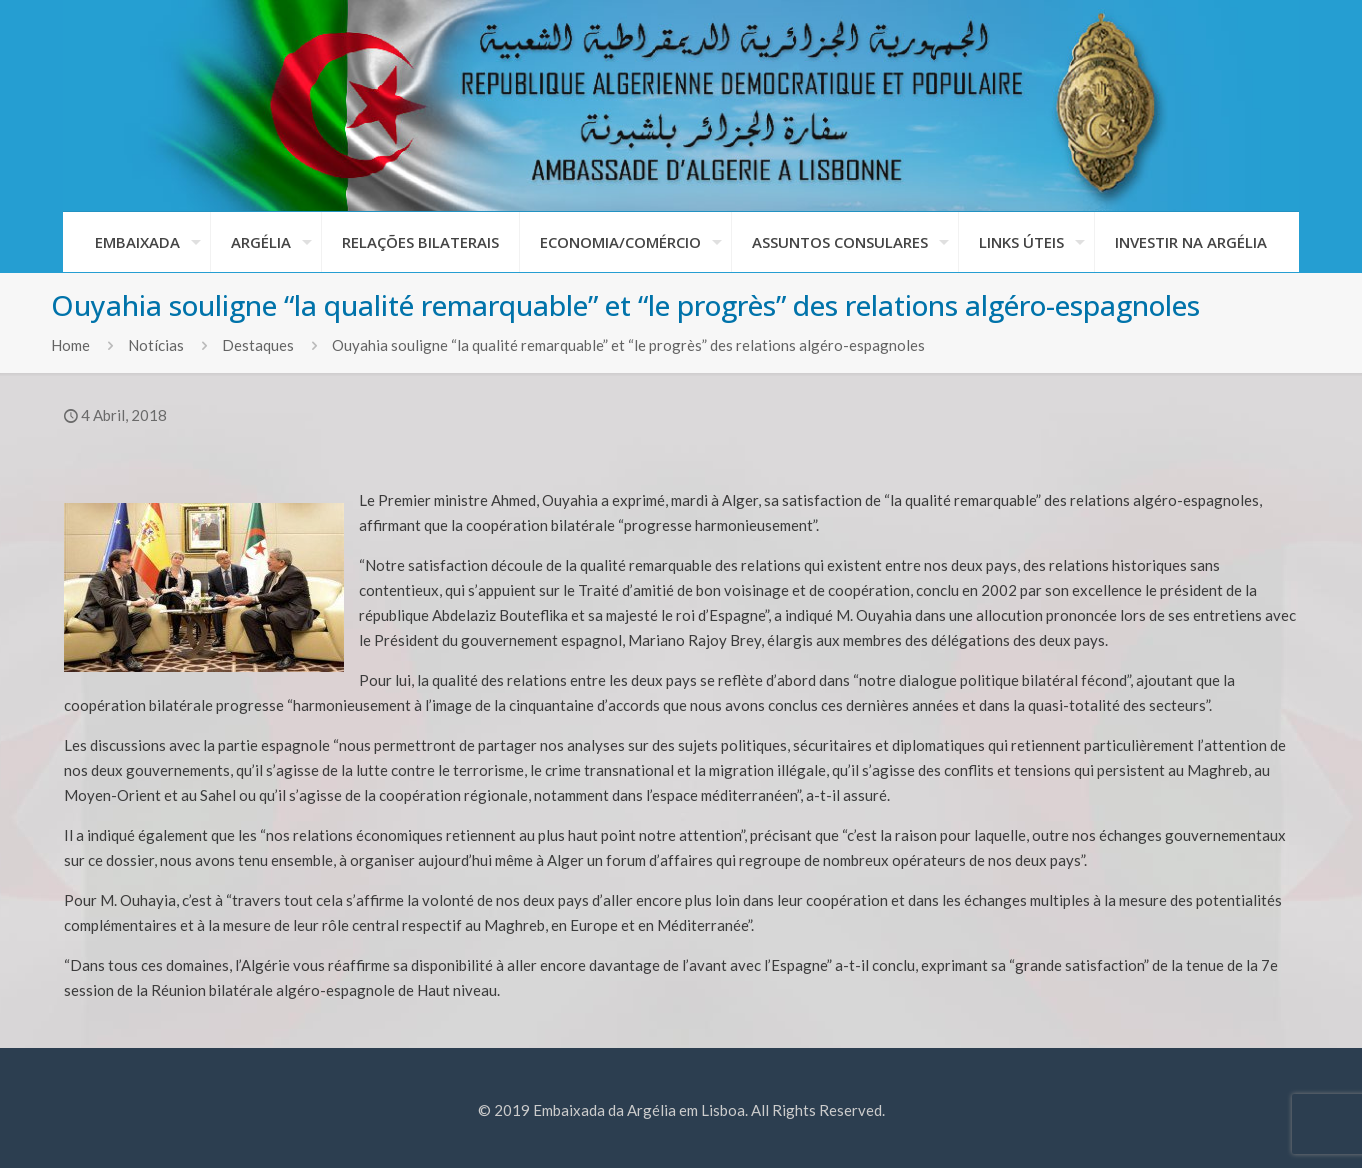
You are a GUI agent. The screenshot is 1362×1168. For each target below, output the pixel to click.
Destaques (258, 345)
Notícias (156, 345)
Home (70, 345)
